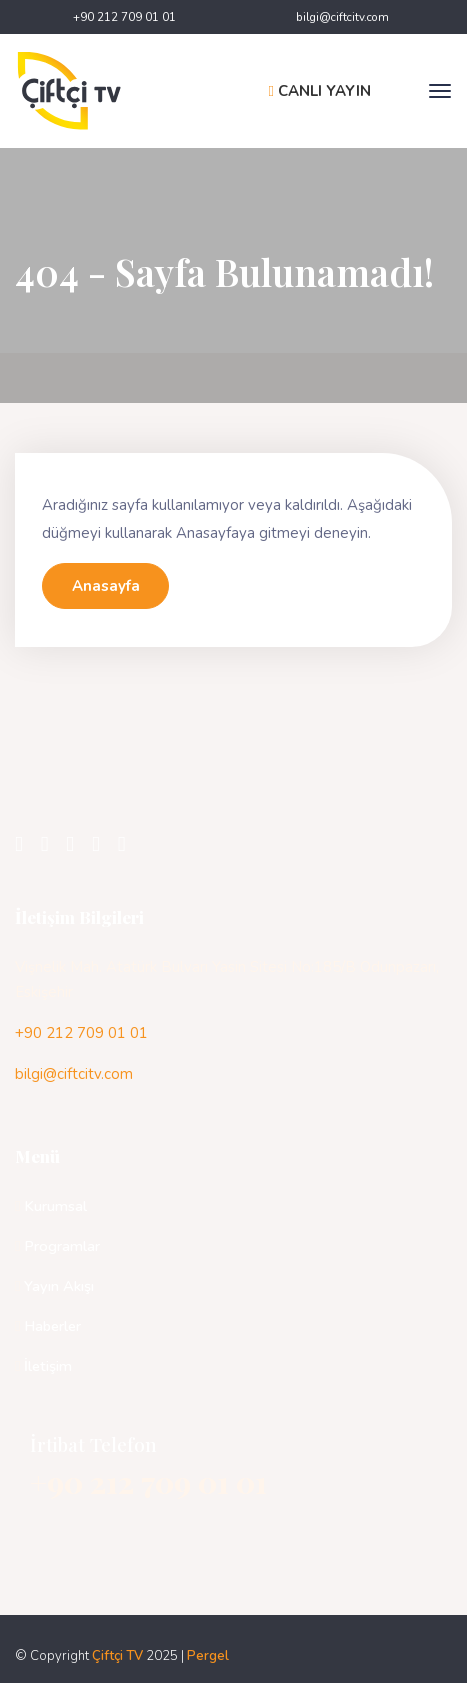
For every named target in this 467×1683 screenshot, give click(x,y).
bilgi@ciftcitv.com (342, 17)
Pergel (208, 1656)
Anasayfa (106, 586)
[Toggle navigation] (440, 91)
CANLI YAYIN (320, 91)
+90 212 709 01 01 (124, 17)
